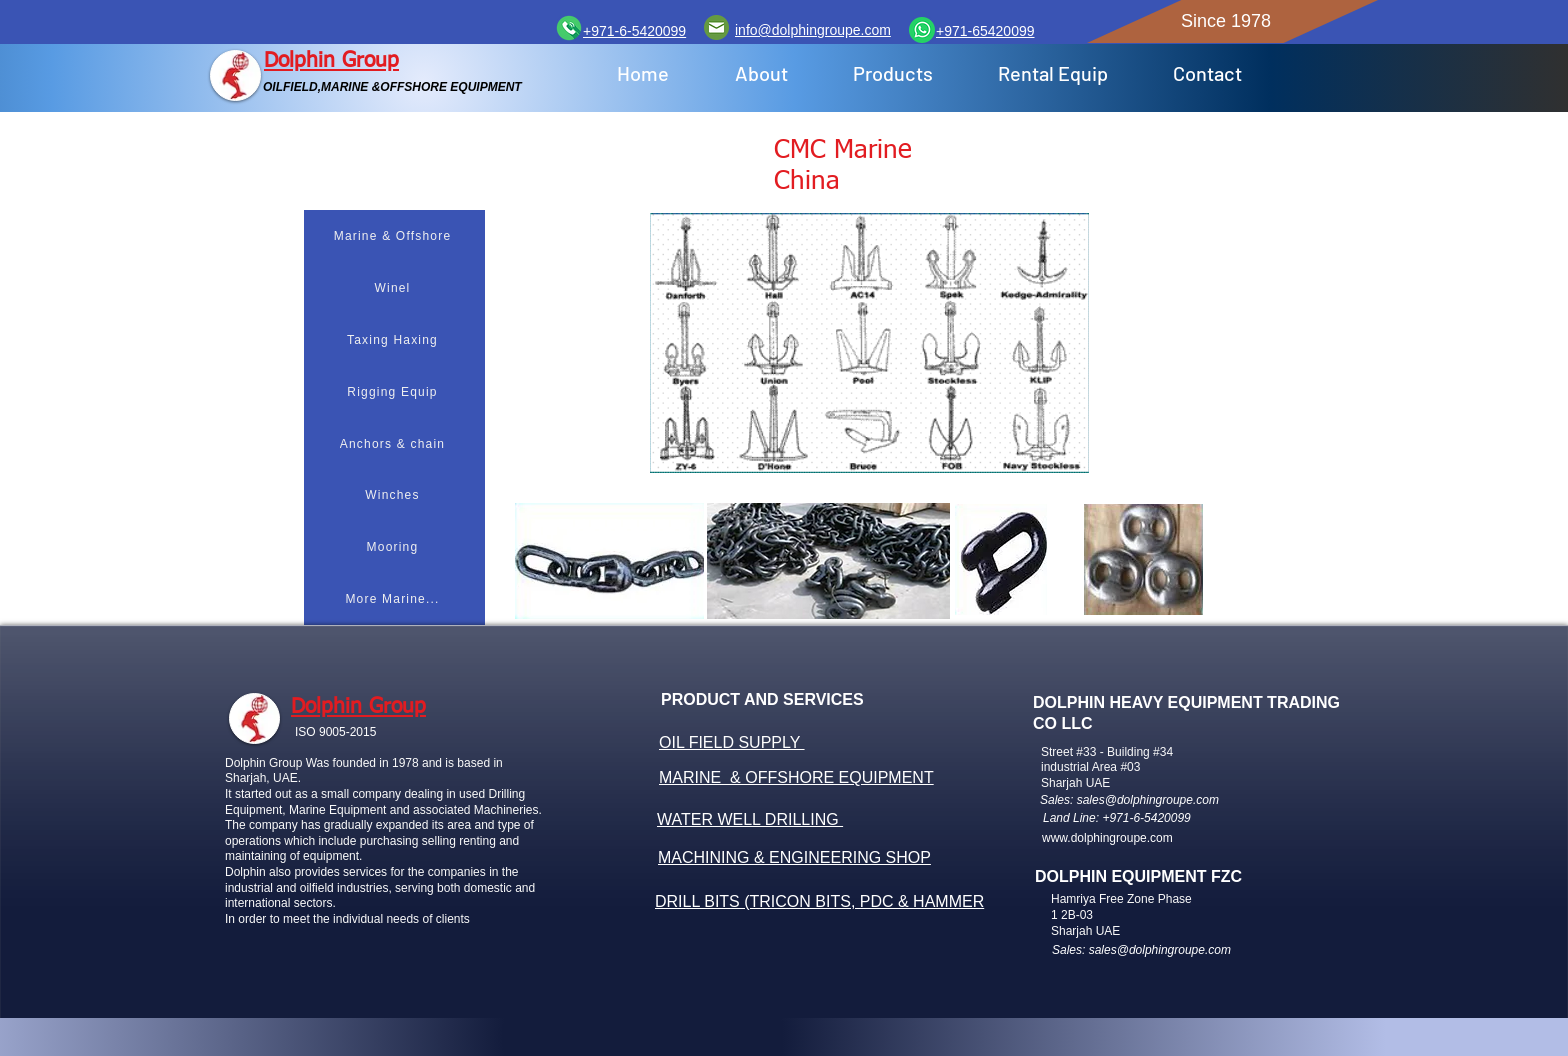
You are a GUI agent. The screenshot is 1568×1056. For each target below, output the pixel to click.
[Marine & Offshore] (394, 236)
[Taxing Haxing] (394, 340)
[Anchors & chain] (394, 444)
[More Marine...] (394, 599)
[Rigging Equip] (394, 392)
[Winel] (394, 288)
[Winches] (394, 495)
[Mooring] (394, 547)
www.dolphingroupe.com (1107, 838)
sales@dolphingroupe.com (1148, 800)
